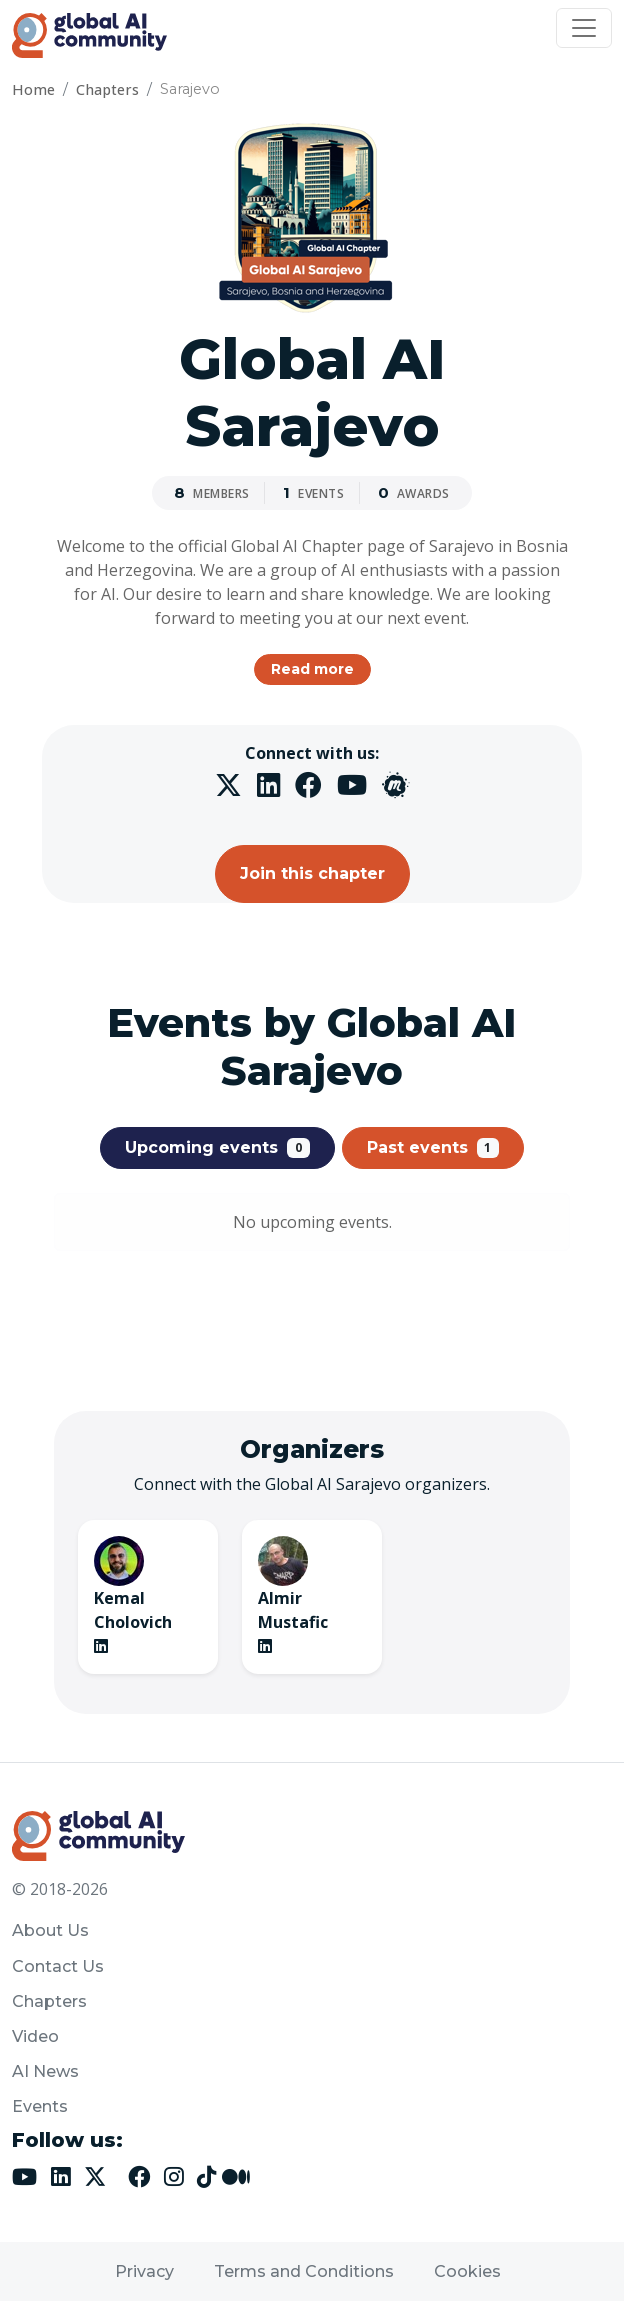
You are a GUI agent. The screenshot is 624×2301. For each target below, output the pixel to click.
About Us (50, 1930)
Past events (433, 1148)
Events (40, 2106)
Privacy (144, 2271)
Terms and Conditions (304, 2271)
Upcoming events (217, 1148)
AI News (45, 2071)
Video (35, 2036)
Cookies (467, 2271)
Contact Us (58, 1966)
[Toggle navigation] (584, 28)
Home (33, 89)
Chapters (107, 89)
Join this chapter (312, 873)
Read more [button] (312, 669)
